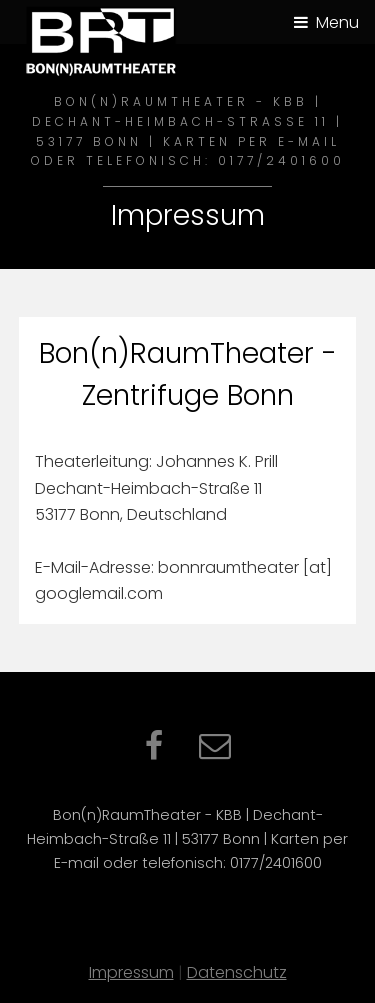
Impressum (131, 972)
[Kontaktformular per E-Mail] (215, 751)
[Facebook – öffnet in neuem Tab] (154, 751)
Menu (337, 22)
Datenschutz (237, 972)
